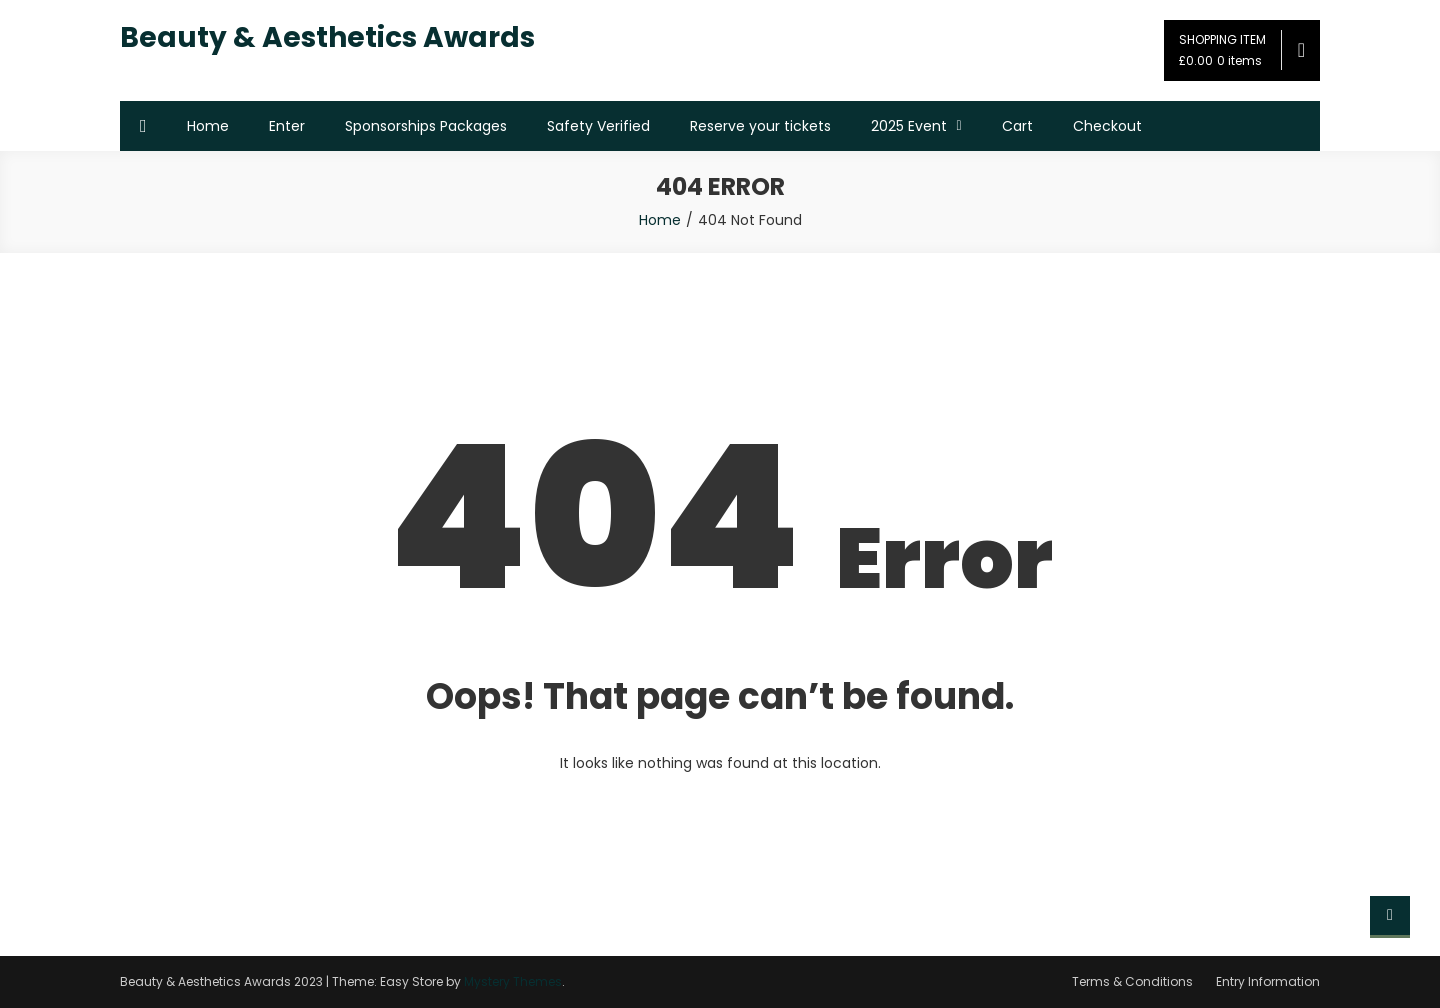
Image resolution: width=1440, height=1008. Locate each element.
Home (208, 126)
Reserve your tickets (760, 126)
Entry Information (1268, 981)
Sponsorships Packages (426, 126)
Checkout (1107, 126)
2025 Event (909, 126)
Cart (1017, 126)
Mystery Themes (513, 981)
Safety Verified (598, 126)
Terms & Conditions (1132, 981)
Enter (287, 126)
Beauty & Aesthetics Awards (327, 37)
